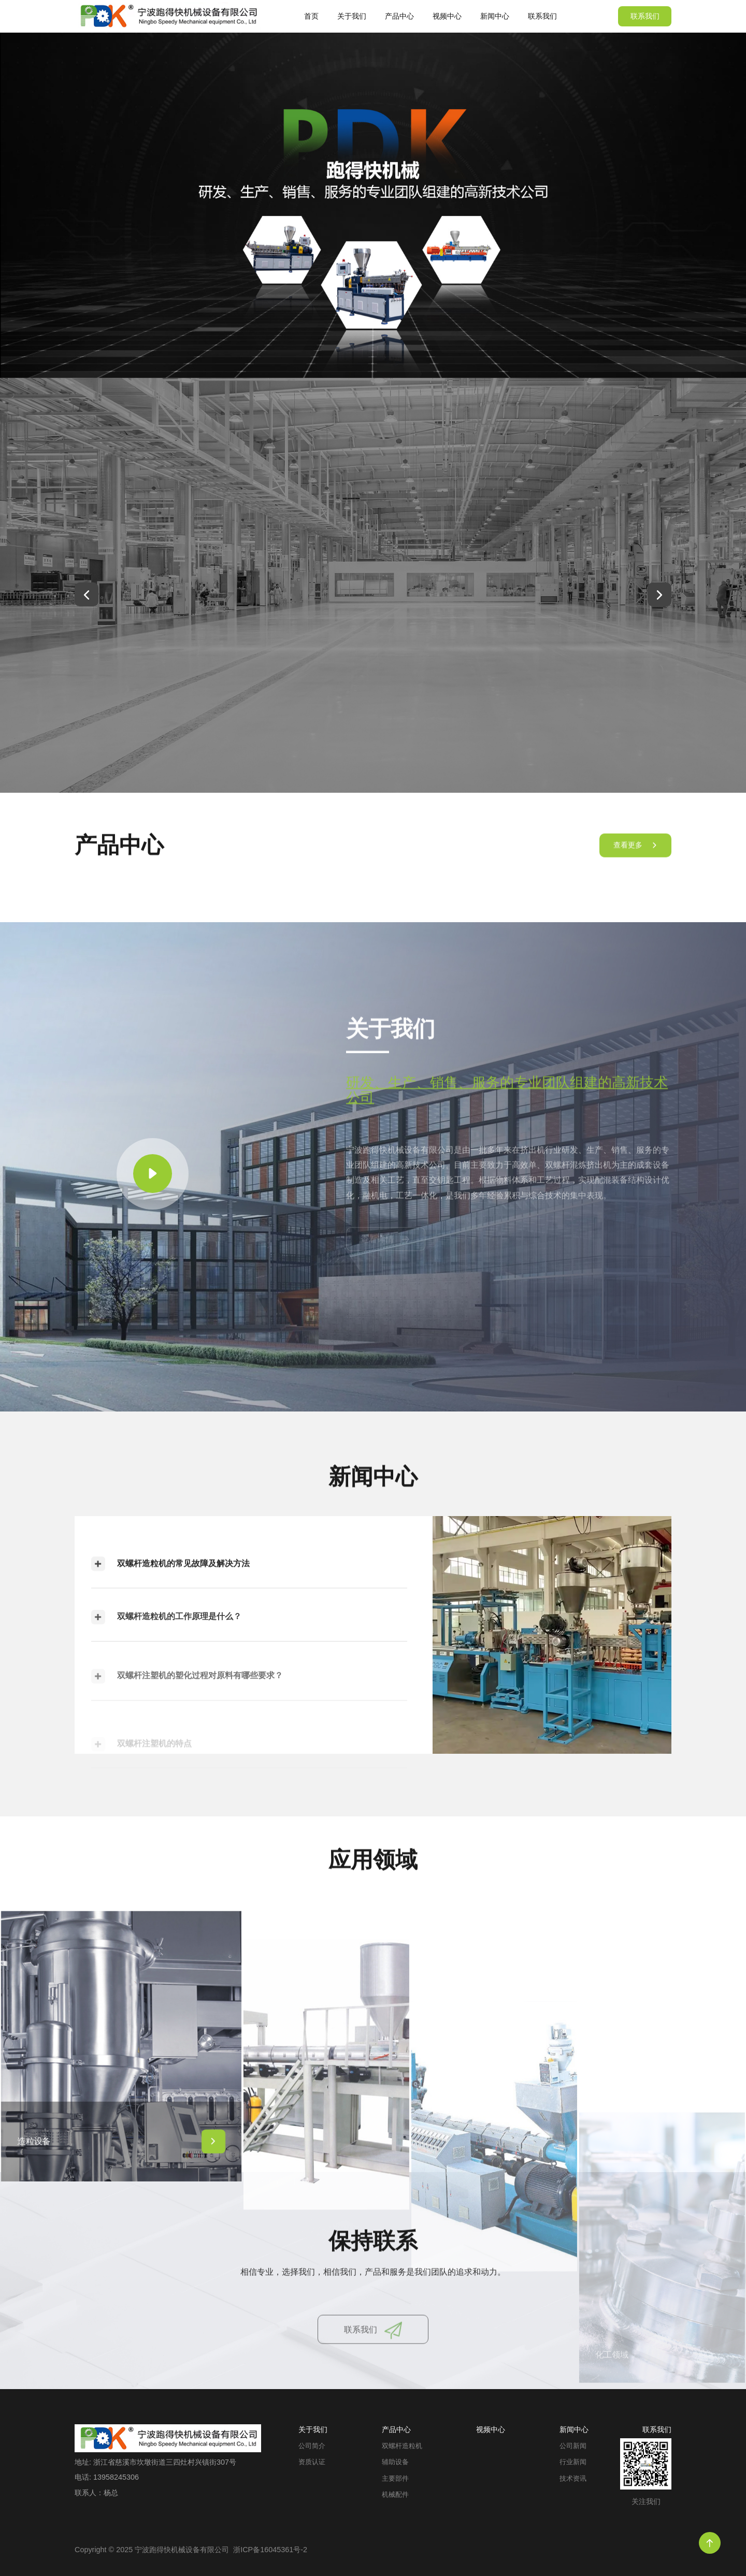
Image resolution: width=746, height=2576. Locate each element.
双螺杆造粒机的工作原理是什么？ (166, 1656)
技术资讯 (573, 2478)
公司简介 (311, 2446)
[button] (86, 594)
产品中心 (399, 16)
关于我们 (351, 16)
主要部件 (395, 2478)
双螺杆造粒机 (402, 2446)
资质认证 (311, 2462)
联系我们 (542, 16)
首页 (311, 16)
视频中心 (447, 16)
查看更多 (635, 858)
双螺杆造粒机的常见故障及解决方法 (170, 1590)
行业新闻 (573, 2462)
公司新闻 (573, 2446)
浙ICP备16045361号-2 (270, 2549)
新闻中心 (494, 16)
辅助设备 (395, 2462)
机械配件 (395, 2494)
